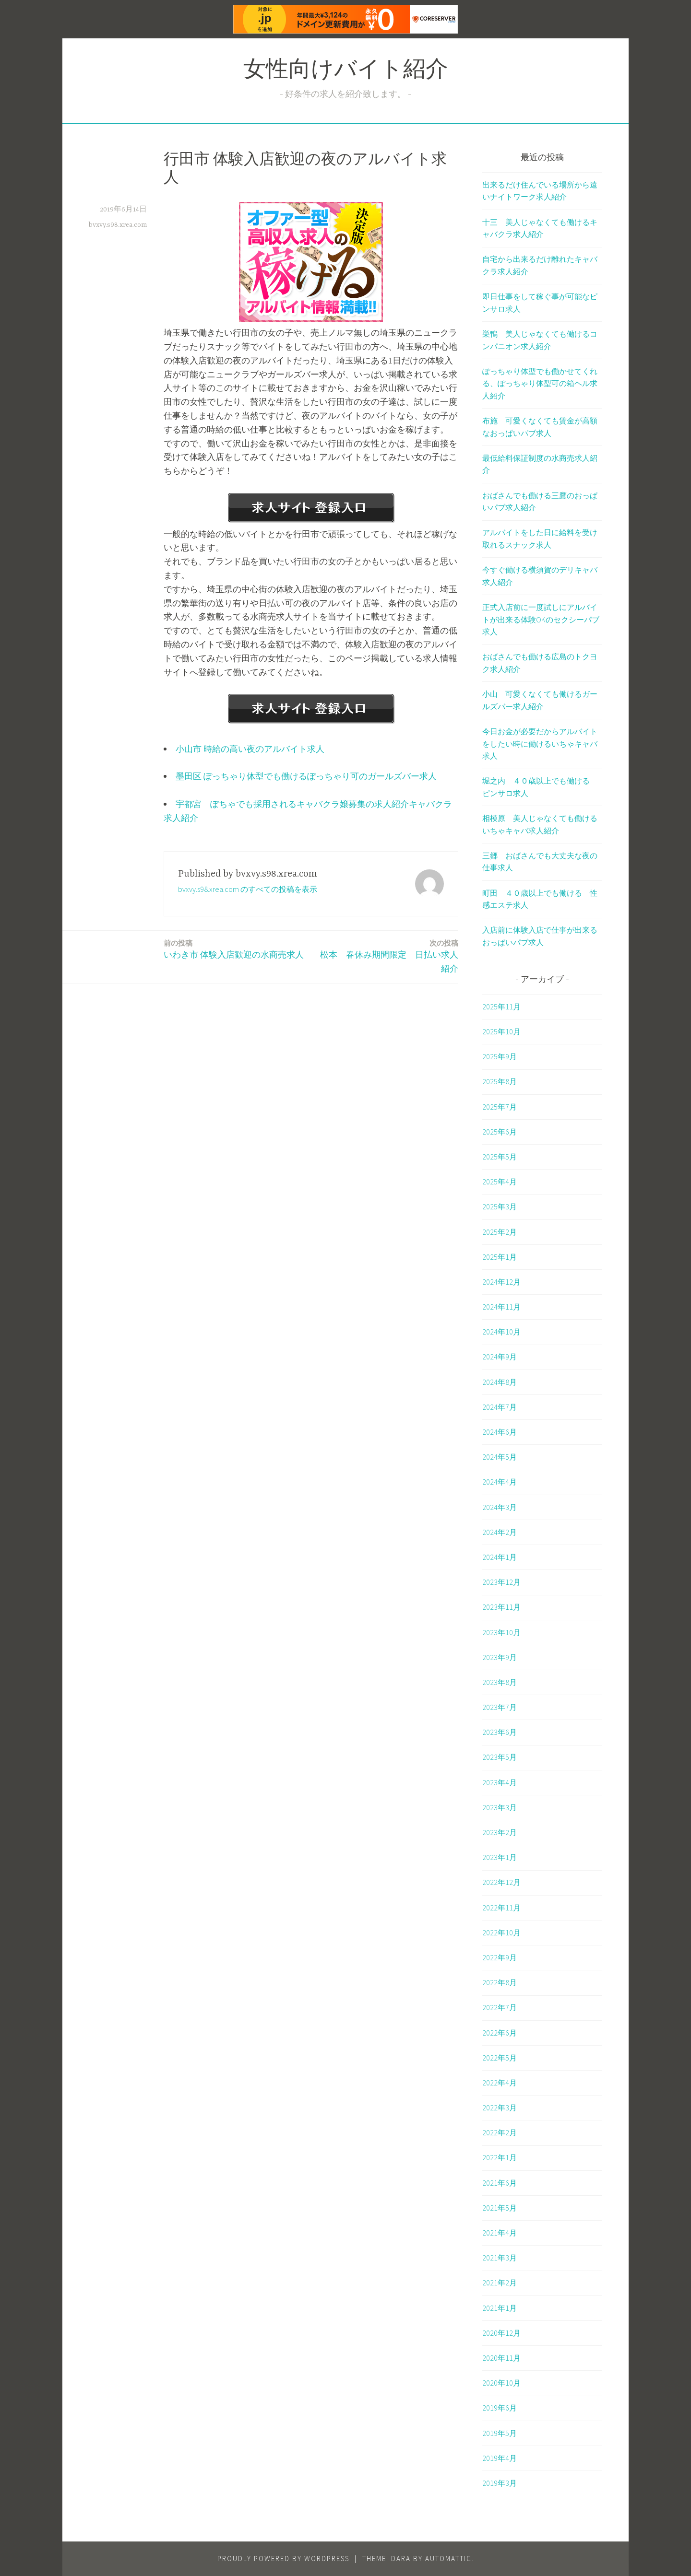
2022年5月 (499, 2057)
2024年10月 (501, 1331)
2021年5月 (499, 2208)
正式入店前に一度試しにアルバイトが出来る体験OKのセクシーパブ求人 (540, 619)
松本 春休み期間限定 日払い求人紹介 (387, 955)
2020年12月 (501, 2333)
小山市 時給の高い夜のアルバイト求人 (250, 748)
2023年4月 (499, 1782)
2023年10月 (501, 1632)
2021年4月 (499, 2232)
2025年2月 (499, 1232)
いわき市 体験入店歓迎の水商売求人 (234, 948)
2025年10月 (501, 1031)
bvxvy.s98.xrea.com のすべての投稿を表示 (247, 889)
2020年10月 (501, 2383)
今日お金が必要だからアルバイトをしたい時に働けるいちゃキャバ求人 (539, 743)
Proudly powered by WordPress (283, 2558)
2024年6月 (499, 1432)
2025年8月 (499, 1081)
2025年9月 (499, 1056)
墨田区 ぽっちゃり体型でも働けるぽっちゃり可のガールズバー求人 (306, 776)
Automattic (448, 2558)
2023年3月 (499, 1807)
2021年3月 (499, 2257)
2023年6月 (499, 1732)
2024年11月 (501, 1306)
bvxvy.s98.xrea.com (118, 225)
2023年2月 (499, 1832)
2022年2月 (499, 2132)
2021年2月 (499, 2282)
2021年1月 (499, 2308)
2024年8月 (499, 1382)
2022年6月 (499, 2032)
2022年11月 (501, 1907)
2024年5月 (499, 1457)
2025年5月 (499, 1156)
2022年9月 (499, 1957)
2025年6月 (499, 1131)
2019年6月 (499, 2407)
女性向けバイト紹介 (345, 71)
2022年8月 (499, 1982)
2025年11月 (501, 1006)
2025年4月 (499, 1181)
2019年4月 (499, 2458)
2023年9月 (499, 1657)
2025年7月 (499, 1107)
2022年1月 (499, 2157)
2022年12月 (501, 1882)
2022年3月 (499, 2107)
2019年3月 (499, 2483)
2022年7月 (499, 2007)
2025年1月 (499, 1257)
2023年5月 (499, 1757)
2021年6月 (499, 2183)
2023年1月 (499, 1857)
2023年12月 (501, 1582)
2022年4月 (499, 2082)
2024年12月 (501, 1282)
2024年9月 (499, 1356)
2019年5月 (499, 2433)
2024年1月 (499, 1557)
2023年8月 (499, 1682)
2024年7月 (499, 1407)
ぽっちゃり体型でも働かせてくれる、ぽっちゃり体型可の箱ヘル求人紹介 (539, 383)
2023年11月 (501, 1607)
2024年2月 (499, 1532)
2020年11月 (501, 2358)
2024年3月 (499, 1507)
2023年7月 (499, 1707)
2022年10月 (501, 1932)
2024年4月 (499, 1482)
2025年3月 (499, 1206)
